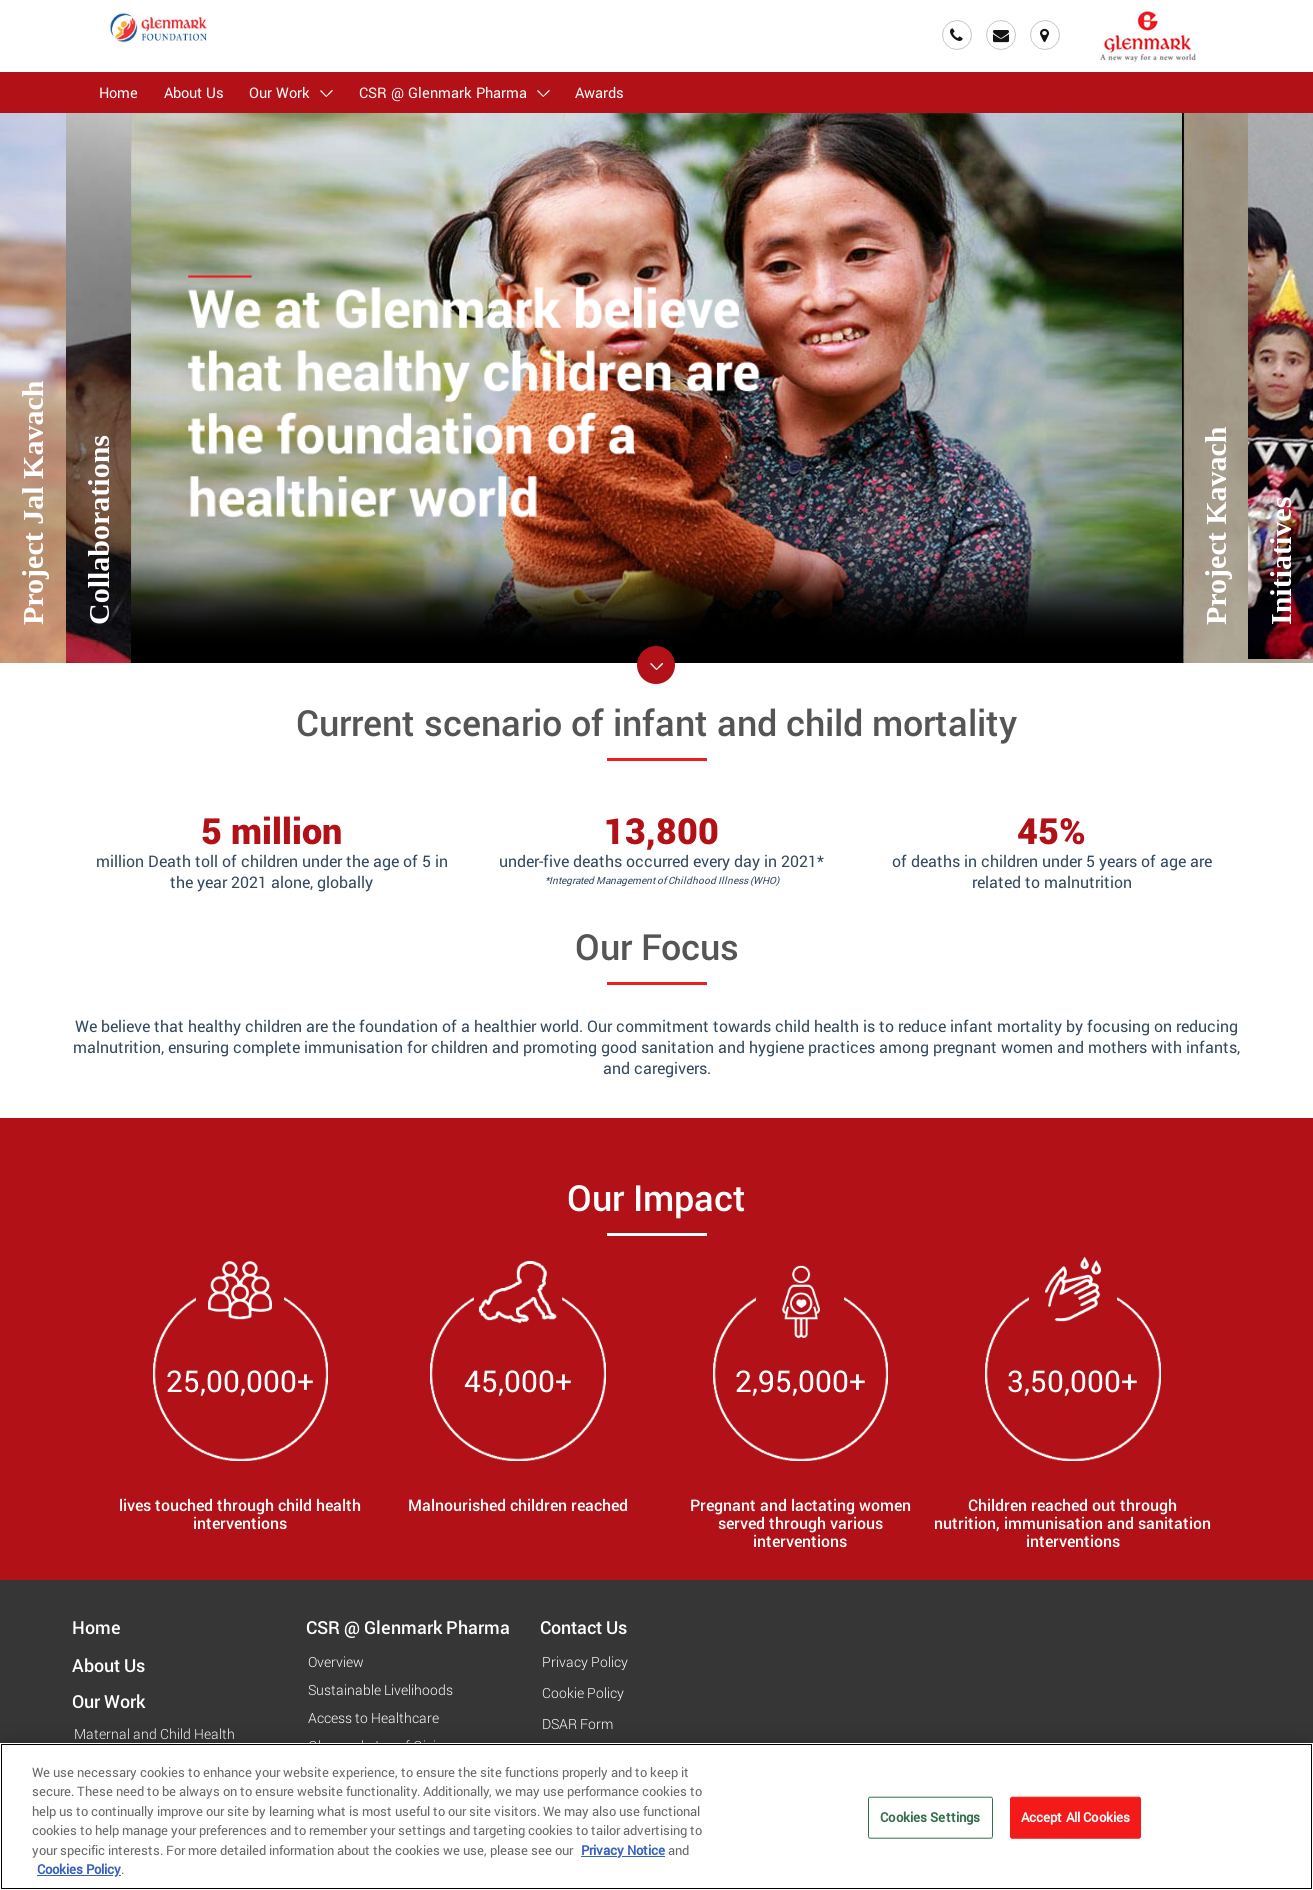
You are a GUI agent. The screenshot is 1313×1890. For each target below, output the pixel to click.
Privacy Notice (623, 1856)
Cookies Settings (930, 1823)
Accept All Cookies (1075, 1823)
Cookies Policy (79, 1876)
